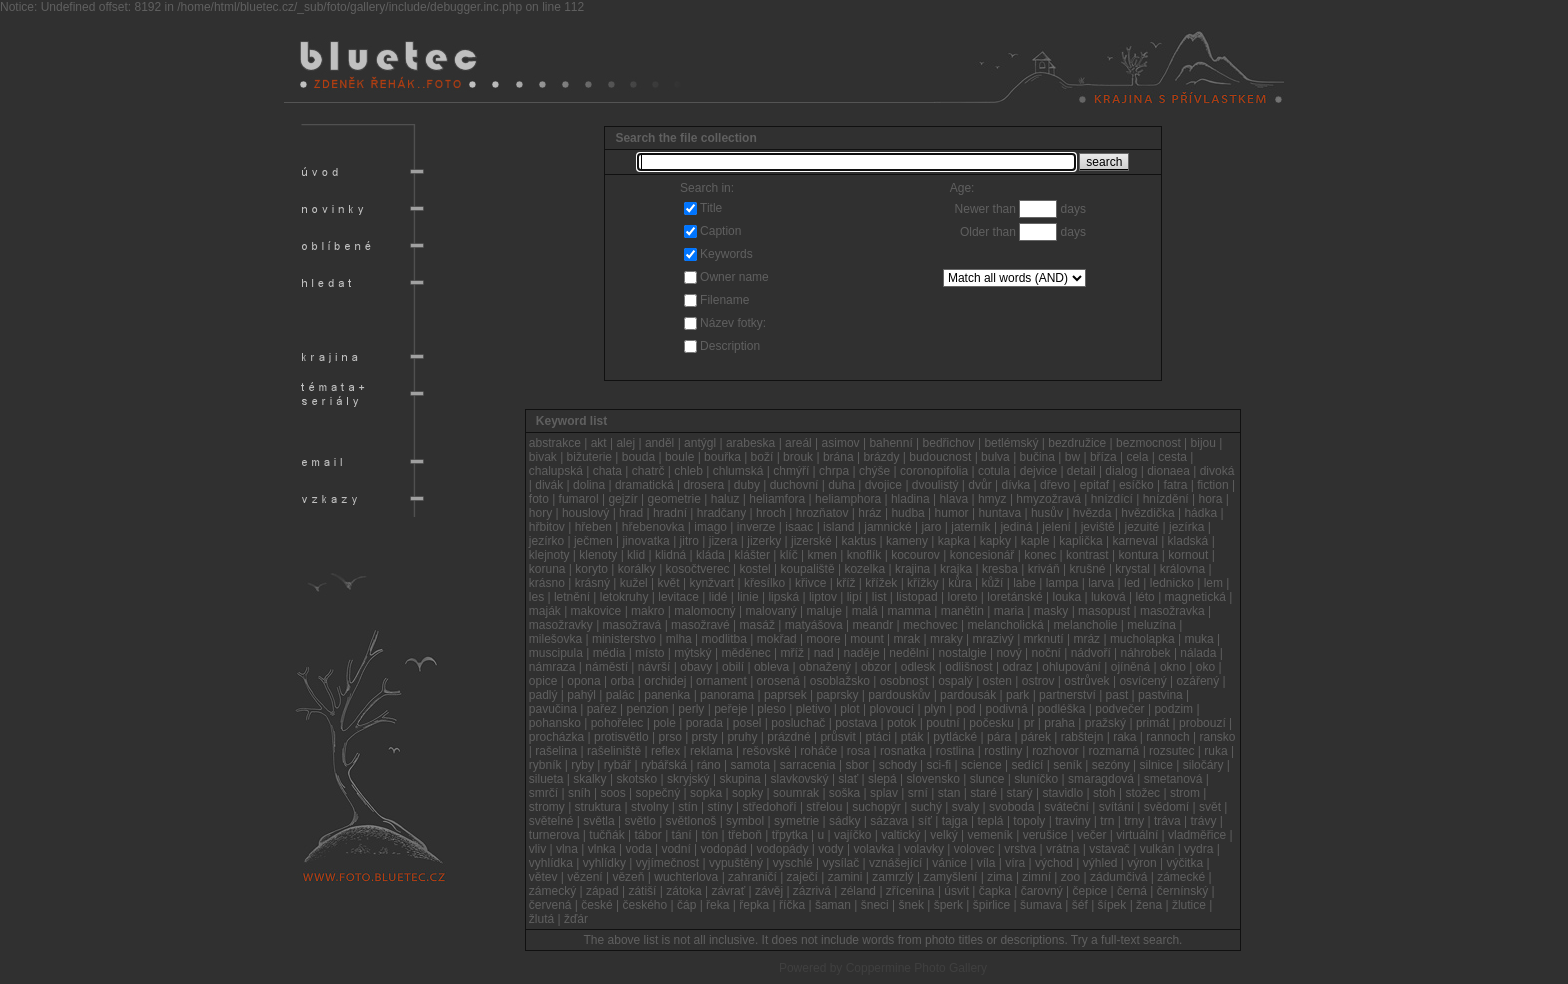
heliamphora (848, 499)
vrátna (1062, 849)
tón (709, 835)
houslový (585, 513)
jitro (689, 541)
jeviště (1098, 527)
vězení (584, 877)
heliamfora (777, 499)
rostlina (955, 751)
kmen (822, 555)
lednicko (1172, 583)
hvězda (1092, 513)
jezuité (1142, 527)
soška (844, 793)
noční (1046, 653)
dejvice (1038, 471)
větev (543, 877)
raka (1124, 737)
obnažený (825, 667)
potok (901, 723)
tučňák (606, 835)
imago (710, 527)
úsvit (956, 891)
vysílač (841, 863)
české (596, 905)
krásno (547, 583)
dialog (1121, 471)
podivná (1007, 709)
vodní (675, 849)
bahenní (890, 443)
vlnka (602, 849)
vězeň (628, 877)
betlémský (1011, 443)
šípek (1112, 905)
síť (925, 821)
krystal (1132, 569)
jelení (1056, 527)
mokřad (777, 639)
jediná (1016, 527)
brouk (798, 457)
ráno (709, 765)
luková (1108, 597)
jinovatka (645, 541)
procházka (556, 737)
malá (865, 611)
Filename (724, 300)
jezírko (546, 541)
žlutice (1189, 905)
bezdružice (1077, 443)
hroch (771, 513)
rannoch (1167, 737)
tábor (647, 835)
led (1132, 583)
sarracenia (808, 765)
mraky (946, 639)
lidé (718, 597)
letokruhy (624, 597)
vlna (567, 849)
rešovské (767, 751)
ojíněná (1130, 667)
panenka (667, 695)
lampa (1062, 583)
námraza (552, 667)
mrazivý (992, 639)
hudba (907, 513)
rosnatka (903, 751)
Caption (720, 231)
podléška (1061, 709)
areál (798, 443)
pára (999, 737)
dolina (589, 485)
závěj (769, 891)
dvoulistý (935, 485)
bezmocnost (1148, 443)
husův (1047, 513)
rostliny (1003, 751)
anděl (659, 443)
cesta (1172, 457)
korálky (637, 569)
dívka (1015, 485)
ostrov (1038, 681)
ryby (582, 765)
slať (848, 779)
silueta (546, 779)
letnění (572, 597)
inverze (756, 527)
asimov (841, 443)
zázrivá (812, 891)
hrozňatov (822, 513)
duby (747, 485)
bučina (1037, 457)
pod (966, 709)
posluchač (798, 723)
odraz (1017, 667)
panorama (727, 695)
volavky (924, 849)
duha (841, 485)
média (609, 653)
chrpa (834, 471)
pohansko (555, 723)
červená (550, 905)
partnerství (1067, 695)
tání (682, 835)
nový (1008, 653)
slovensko (932, 779)
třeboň (745, 835)
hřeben (593, 527)
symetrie (796, 821)
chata (607, 471)
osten (997, 681)
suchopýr (876, 807)
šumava (1041, 905)
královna (1182, 569)
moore (824, 639)
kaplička (1080, 541)
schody (898, 765)
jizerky (764, 541)
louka (1066, 597)
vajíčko (852, 835)
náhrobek (1146, 653)
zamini (845, 877)
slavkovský (800, 779)
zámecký (552, 891)
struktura (598, 807)
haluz (725, 499)
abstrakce (555, 443)
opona (583, 681)
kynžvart (711, 583)
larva (1101, 583)
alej (625, 443)
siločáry (1203, 765)
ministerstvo (624, 639)
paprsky (837, 695)
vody (830, 849)
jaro (931, 527)
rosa (858, 751)
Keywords (726, 254)
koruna (547, 569)
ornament (721, 681)
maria (1009, 611)
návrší (654, 667)
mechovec (930, 625)
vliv (537, 849)
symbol (745, 821)
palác (620, 695)
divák (549, 485)
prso (669, 737)
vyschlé (793, 863)
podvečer (1119, 709)
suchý (926, 807)
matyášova (814, 625)
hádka (1200, 513)
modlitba (724, 639)
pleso (771, 709)
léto (1144, 597)
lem (1213, 583)
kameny (907, 541)
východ (1054, 863)
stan (949, 793)
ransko (1218, 737)
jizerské (811, 541)
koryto (591, 569)
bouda (638, 457)
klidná (670, 555)
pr (1029, 723)
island (838, 527)
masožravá (632, 625)
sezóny (1111, 765)
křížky (922, 583)
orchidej (665, 681)
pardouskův (899, 695)
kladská (1188, 541)
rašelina (556, 751)
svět (1210, 807)
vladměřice (1197, 835)
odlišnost (968, 667)
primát (1152, 723)
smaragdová (1101, 779)
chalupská (556, 471)
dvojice (883, 485)
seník (1067, 765)
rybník (545, 765)
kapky (995, 541)
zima (999, 877)
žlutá (541, 919)
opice (543, 681)
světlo (639, 821)
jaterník (970, 527)
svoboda (1011, 807)
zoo (1070, 877)
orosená (778, 681)
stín (687, 807)
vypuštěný (736, 863)
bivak (543, 457)
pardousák (968, 695)
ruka (1215, 751)
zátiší (642, 891)
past (1117, 695)
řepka (754, 905)
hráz (869, 513)
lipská (783, 597)
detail (1081, 471)
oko (1205, 667)
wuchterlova (686, 877)
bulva (995, 457)
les (536, 597)
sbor (857, 765)
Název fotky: (733, 323)
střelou (824, 807)
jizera (723, 541)
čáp (686, 905)
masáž (757, 625)
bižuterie (589, 457)
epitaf (1094, 485)
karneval (1134, 541)
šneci (875, 905)
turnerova (554, 835)
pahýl (581, 695)
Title (711, 208)
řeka (717, 905)
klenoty (598, 555)
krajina (912, 569)
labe (1024, 583)
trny (1134, 821)
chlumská (738, 471)
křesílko (764, 583)
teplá (991, 821)
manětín (962, 611)
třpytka (790, 835)
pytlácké (955, 737)
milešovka (555, 639)
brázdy (881, 457)
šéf (1080, 905)
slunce (987, 779)
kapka (954, 541)
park (1017, 695)
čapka (995, 891)
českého (644, 905)
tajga (955, 821)
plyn (935, 709)
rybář (617, 765)
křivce (810, 583)
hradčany (721, 513)
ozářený (1198, 681)
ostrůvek (1086, 681)
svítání (1116, 807)
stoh (1104, 793)
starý (1020, 793)
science (981, 765)
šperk (948, 905)
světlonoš (691, 821)
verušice (1045, 835)
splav (884, 793)
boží (762, 457)
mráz (1086, 639)
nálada (1198, 653)
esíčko (1136, 485)
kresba (1000, 569)
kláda (710, 555)
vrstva (1020, 849)
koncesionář (982, 555)
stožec (1142, 793)
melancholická (1006, 625)
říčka (792, 905)
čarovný (1042, 891)
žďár (576, 919)
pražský (1105, 723)
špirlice (991, 905)
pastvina (1160, 695)
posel (747, 723)
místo (649, 653)
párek (1036, 737)
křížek (881, 583)
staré (983, 793)
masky (1051, 611)
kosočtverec (698, 569)
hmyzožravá (1048, 499)
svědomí (1166, 807)
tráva (1167, 821)
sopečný (658, 793)
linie (747, 597)
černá (1132, 891)
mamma (909, 611)
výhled (1100, 863)
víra (1015, 863)
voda (639, 849)
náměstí (606, 667)
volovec (974, 849)
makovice (596, 611)
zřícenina (910, 891)
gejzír (622, 499)
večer (1091, 835)
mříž (792, 653)
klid (636, 555)
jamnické (887, 527)
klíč (789, 555)
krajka (956, 569)
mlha (679, 639)
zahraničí (752, 877)
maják (545, 611)
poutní (942, 723)
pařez (602, 709)
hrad (631, 513)
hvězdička (1147, 513)
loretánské (1014, 597)
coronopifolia (934, 471)
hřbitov (547, 527)
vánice (949, 863)
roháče (818, 751)
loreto (962, 597)
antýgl (700, 443)
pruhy (742, 737)
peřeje (730, 709)
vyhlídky (604, 863)
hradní (670, 513)
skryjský (688, 779)
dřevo (1055, 485)
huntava (999, 513)
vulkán (1157, 849)
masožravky (561, 625)
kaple (1035, 541)
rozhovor (1055, 751)
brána (838, 457)
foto (539, 499)
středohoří (770, 807)
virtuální (1137, 835)
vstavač (1109, 849)
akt (599, 443)
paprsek (785, 695)
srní (918, 793)
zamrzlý (892, 877)
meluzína (1151, 625)
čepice (1089, 891)
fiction (1212, 485)
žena (1149, 905)
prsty (705, 737)
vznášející (895, 863)
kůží (992, 583)
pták (912, 737)
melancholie (1085, 625)
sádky (844, 821)
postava (856, 723)
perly (691, 709)
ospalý (955, 681)
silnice (1156, 765)
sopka (706, 793)
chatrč (648, 471)
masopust (1104, 611)
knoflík (864, 555)
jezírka (1186, 527)
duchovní (794, 485)
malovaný (770, 611)
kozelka (864, 569)
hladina (910, 499)
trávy (1203, 821)
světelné (551, 821)
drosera (703, 485)
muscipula (556, 653)
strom (1185, 793)
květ (669, 583)
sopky (747, 793)
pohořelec (617, 723)
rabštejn (1082, 737)
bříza (1103, 457)
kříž (845, 583)
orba (622, 681)
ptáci (878, 737)
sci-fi (938, 765)
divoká (1217, 471)
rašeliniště (614, 751)
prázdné (788, 737)
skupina (739, 779)
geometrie (674, 499)
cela (1137, 457)
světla (598, 821)
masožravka (1172, 611)
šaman (833, 905)
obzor (876, 667)
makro (647, 611)
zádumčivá (1118, 877)
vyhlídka (551, 863)
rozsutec (1171, 751)
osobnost (904, 681)
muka (1198, 639)
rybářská (664, 765)
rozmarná (1114, 751)
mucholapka (1142, 639)
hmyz (992, 499)
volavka (873, 849)
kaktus (859, 541)
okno (1173, 667)
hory (540, 513)
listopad (916, 597)
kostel (754, 569)
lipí (854, 597)
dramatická (644, 485)
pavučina (553, 709)
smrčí (543, 793)
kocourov (915, 555)
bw (1072, 457)
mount (866, 639)
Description (730, 346)
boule (679, 457)
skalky (589, 779)
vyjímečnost (667, 863)
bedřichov (949, 443)
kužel (634, 583)
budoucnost (940, 457)
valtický (900, 835)
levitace (678, 597)
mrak (907, 639)
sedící (1027, 765)
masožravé (700, 625)
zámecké (1181, 877)
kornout (1188, 555)
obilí (733, 667)
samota (750, 765)
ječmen (593, 541)
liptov (823, 597)
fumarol (579, 499)
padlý (543, 695)
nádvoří (1091, 653)
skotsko (636, 779)
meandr (873, 625)
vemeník (989, 835)
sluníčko (1036, 779)
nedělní (908, 653)
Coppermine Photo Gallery (916, 968)
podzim (1173, 709)
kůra (959, 583)
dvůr (979, 485)
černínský (1182, 891)
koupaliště (808, 569)
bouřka (722, 457)
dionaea (1168, 471)
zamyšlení (950, 877)
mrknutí (1044, 639)
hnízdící (1112, 499)
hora (1211, 499)
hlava (953, 499)
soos (612, 793)
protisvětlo (621, 737)
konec (1040, 555)
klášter (752, 555)
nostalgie (963, 653)
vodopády (782, 849)
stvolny (649, 807)
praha (1059, 723)
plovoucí (891, 709)
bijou (1203, 443)
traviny (1072, 821)
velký (943, 835)
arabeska (750, 443)
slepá (882, 779)
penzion (647, 709)
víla (986, 863)
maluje (824, 611)
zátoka (683, 891)
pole (664, 723)
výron (1141, 863)
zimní (1036, 877)
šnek (911, 905)
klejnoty (549, 555)
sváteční (1066, 807)
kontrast (1087, 555)
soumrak (796, 793)
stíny (719, 807)
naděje (862, 653)
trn (1107, 821)
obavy (696, 667)
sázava (889, 821)
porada (704, 723)
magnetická (1195, 597)
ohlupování (1071, 667)
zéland (858, 891)
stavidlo (1062, 793)
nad (824, 653)
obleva (771, 667)
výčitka (1184, 863)
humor (952, 513)
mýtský (692, 653)
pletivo (813, 709)
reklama (711, 751)
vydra (1198, 849)
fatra (1175, 485)
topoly (1029, 821)
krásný (592, 583)
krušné (1088, 569)
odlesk (918, 667)
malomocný (704, 611)
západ (602, 891)
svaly (965, 807)
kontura (1138, 555)
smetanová (1173, 779)
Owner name (734, 277)
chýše (874, 471)
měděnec (745, 653)
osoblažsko (840, 681)
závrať (728, 891)
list (879, 597)
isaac (799, 527)
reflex (665, 751)
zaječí (802, 877)
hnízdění (1166, 499)
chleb (688, 471)
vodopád (724, 849)
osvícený (1142, 681)
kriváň (1044, 569)
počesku (991, 723)
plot (849, 709)
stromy (547, 807)
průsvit (837, 737)
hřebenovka (653, 527)
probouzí (1202, 723)
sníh (579, 793)
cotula (994, 471)
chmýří (791, 471)
